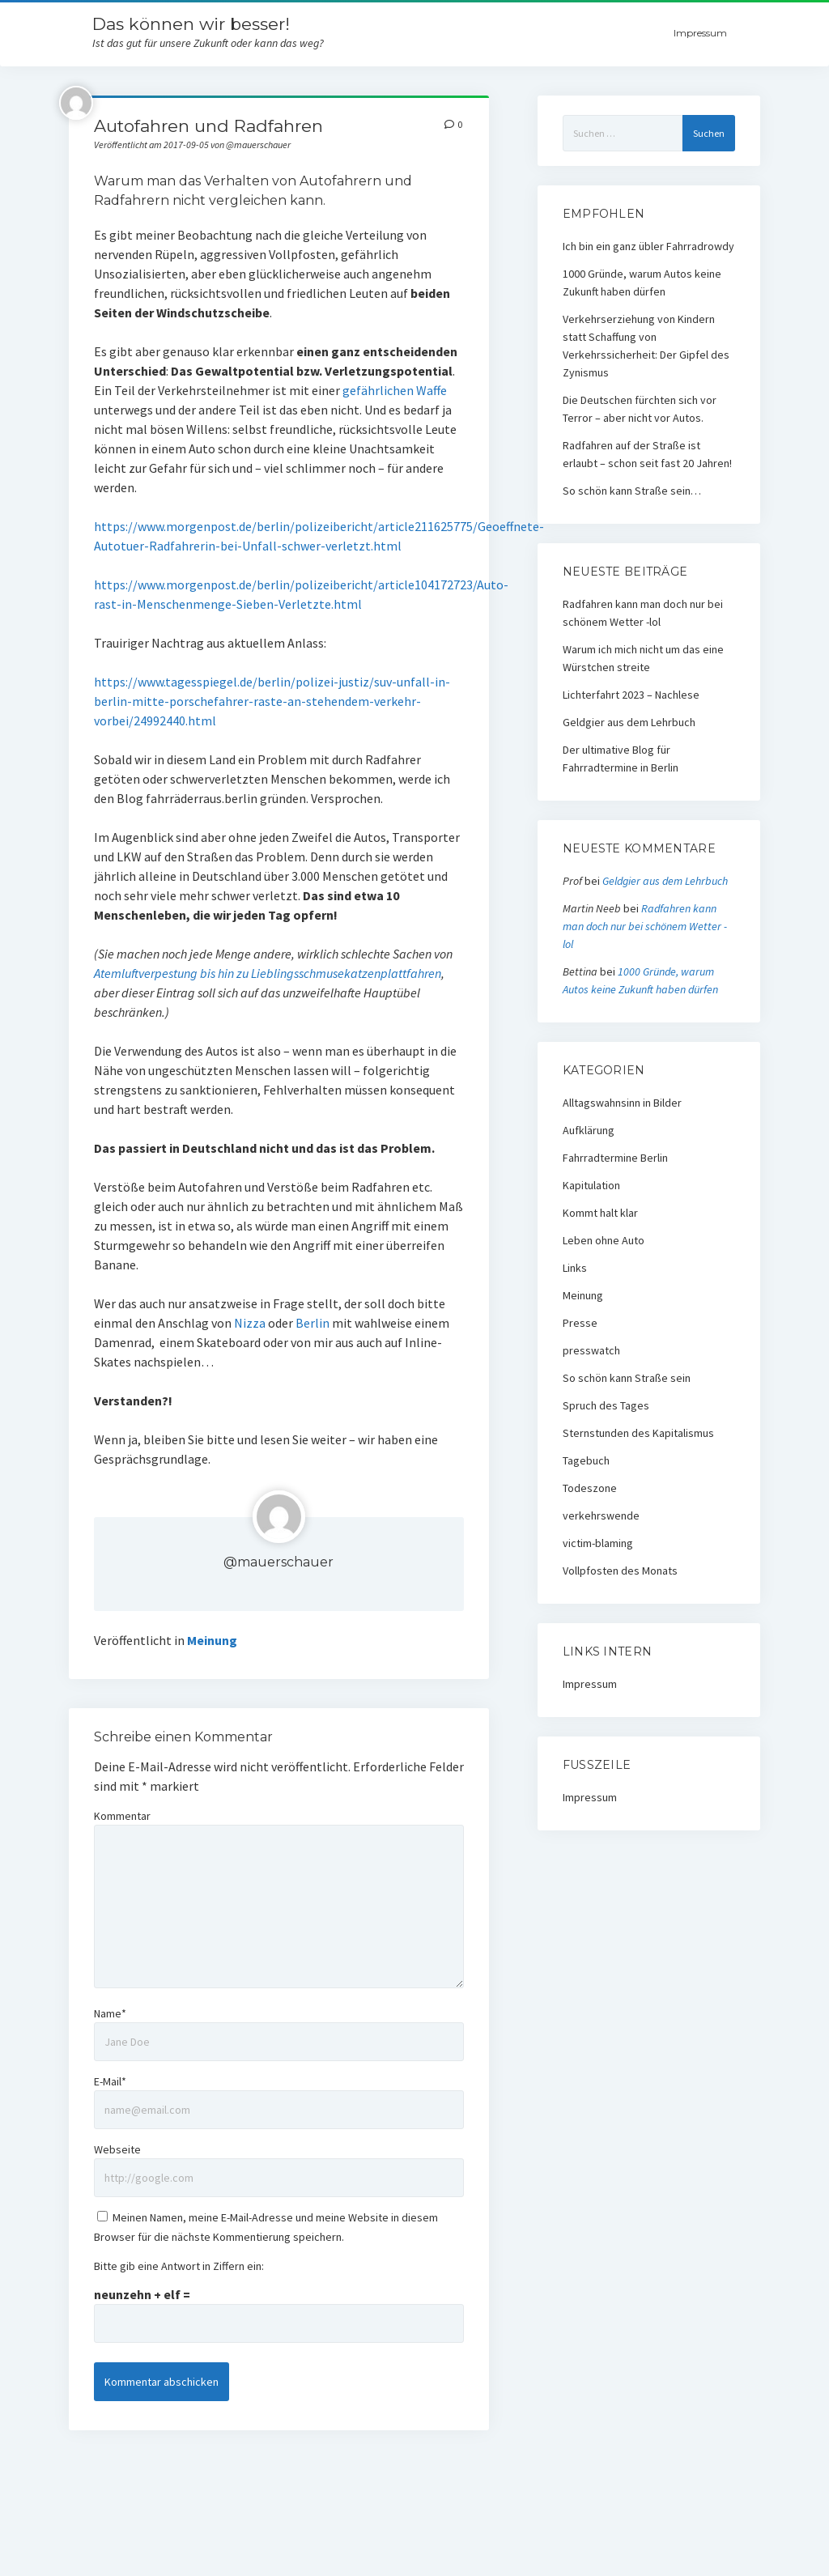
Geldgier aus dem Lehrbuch (629, 722)
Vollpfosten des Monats (620, 1570)
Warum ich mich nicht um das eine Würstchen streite (643, 658)
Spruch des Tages (606, 1405)
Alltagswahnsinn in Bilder (622, 1102)
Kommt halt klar (600, 1212)
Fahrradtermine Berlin (615, 1157)
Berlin (312, 1323)
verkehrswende (601, 1515)
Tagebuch (586, 1460)
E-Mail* (110, 2081)
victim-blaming (598, 1543)
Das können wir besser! (191, 24)
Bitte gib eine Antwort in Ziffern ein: (179, 2266)
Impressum (700, 33)
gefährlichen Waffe (394, 390)
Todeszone (590, 1488)
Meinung (212, 1640)
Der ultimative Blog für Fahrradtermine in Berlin (620, 758)
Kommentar (122, 1816)
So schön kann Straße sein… (632, 490)
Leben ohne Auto (603, 1240)
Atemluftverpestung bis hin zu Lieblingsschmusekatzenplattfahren (267, 973)
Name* (110, 2013)
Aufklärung (588, 1130)
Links (575, 1267)
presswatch (591, 1350)
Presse (580, 1323)
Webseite (117, 2149)
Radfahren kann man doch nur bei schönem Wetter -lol (643, 613)
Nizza (250, 1323)
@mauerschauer (278, 1562)
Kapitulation (591, 1185)
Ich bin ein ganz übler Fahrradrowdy (648, 246)
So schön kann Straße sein (627, 1378)
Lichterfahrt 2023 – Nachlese (631, 694)
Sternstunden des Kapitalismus (638, 1433)
